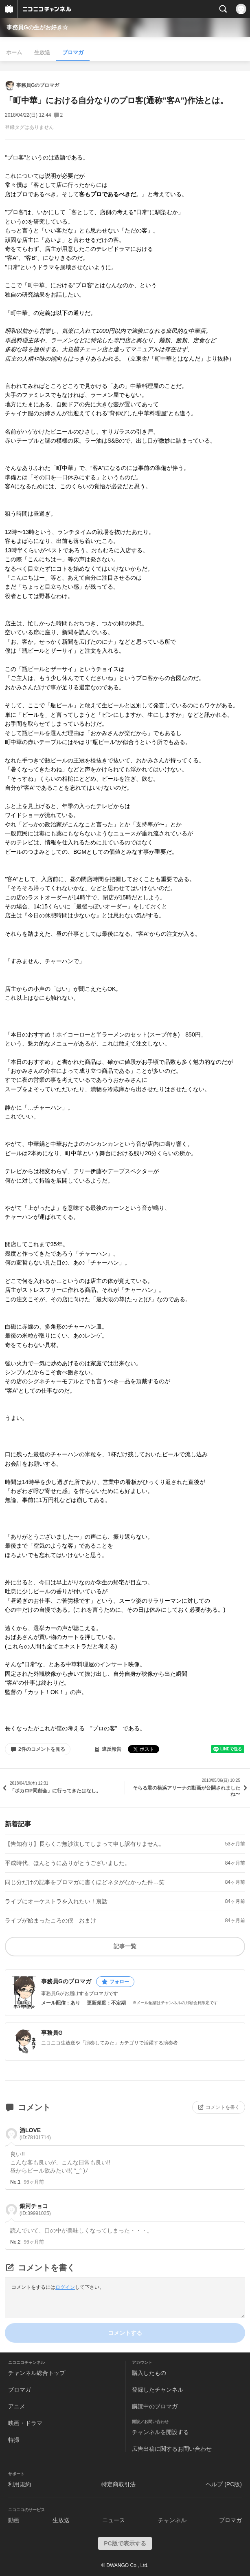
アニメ (16, 2406)
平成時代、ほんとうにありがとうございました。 (67, 1863)
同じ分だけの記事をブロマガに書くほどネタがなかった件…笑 (84, 1882)
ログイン (65, 2287)
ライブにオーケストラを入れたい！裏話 (56, 1901)
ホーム (14, 52)
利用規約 (19, 2484)
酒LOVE (35, 2133)
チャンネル (172, 2520)
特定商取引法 (118, 2484)
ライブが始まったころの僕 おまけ (50, 1920)
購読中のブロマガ (155, 2406)
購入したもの (149, 2373)
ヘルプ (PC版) (224, 2484)
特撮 (14, 2439)
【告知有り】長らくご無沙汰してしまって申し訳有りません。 (84, 1844)
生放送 (42, 52)
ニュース (113, 2520)
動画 (14, 2520)
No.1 (15, 2182)
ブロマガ (72, 52)
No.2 (15, 2241)
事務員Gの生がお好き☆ (37, 27)
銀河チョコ (35, 2209)
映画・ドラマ (25, 2423)
